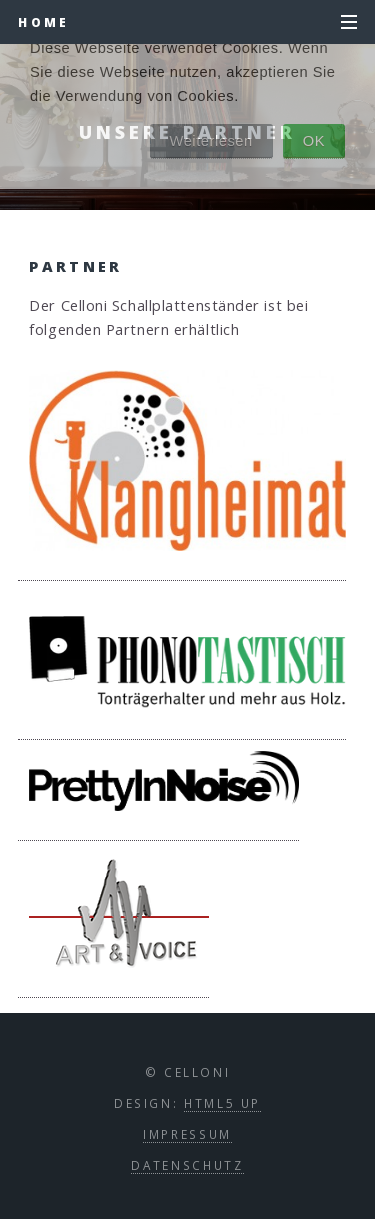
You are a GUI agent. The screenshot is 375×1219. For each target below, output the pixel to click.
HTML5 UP (222, 1103)
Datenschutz (187, 1165)
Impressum (187, 1134)
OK (314, 141)
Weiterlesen (211, 141)
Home (43, 22)
